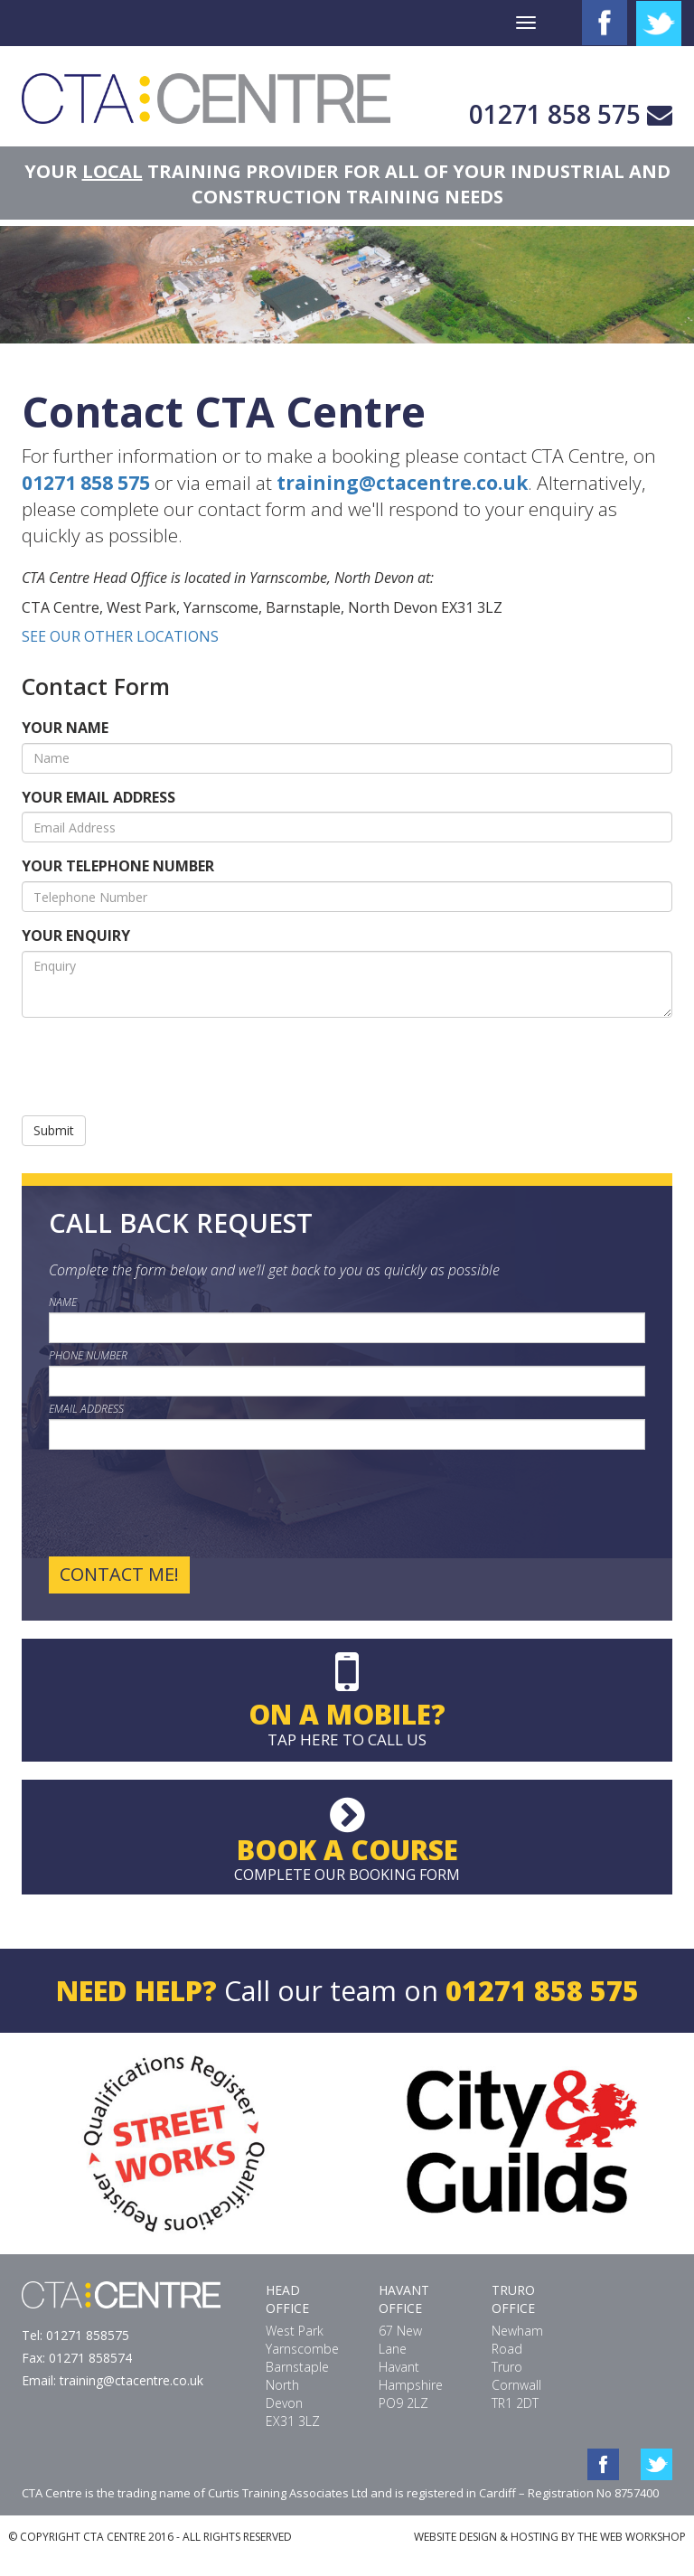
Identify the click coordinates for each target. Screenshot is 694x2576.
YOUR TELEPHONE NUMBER (118, 866)
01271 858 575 (555, 114)
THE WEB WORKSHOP (631, 2536)
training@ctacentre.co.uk (402, 482)
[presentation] (159, 1066)
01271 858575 (87, 2335)
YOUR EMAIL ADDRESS (98, 797)
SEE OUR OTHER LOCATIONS (120, 636)
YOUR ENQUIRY (76, 935)
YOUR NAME (65, 728)
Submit (53, 1130)
